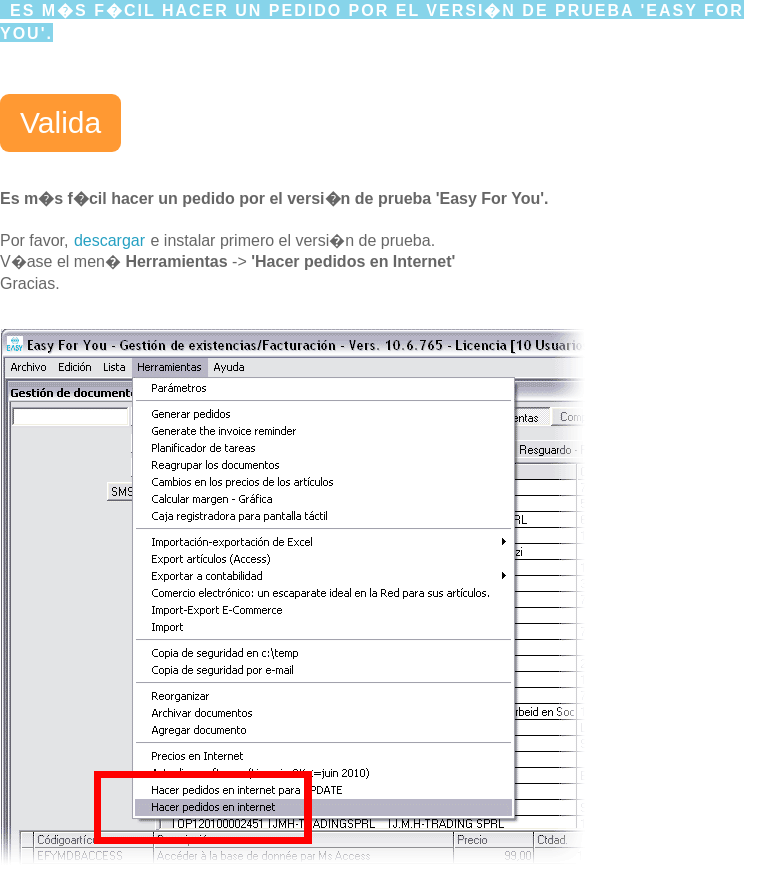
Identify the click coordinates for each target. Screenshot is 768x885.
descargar (109, 240)
